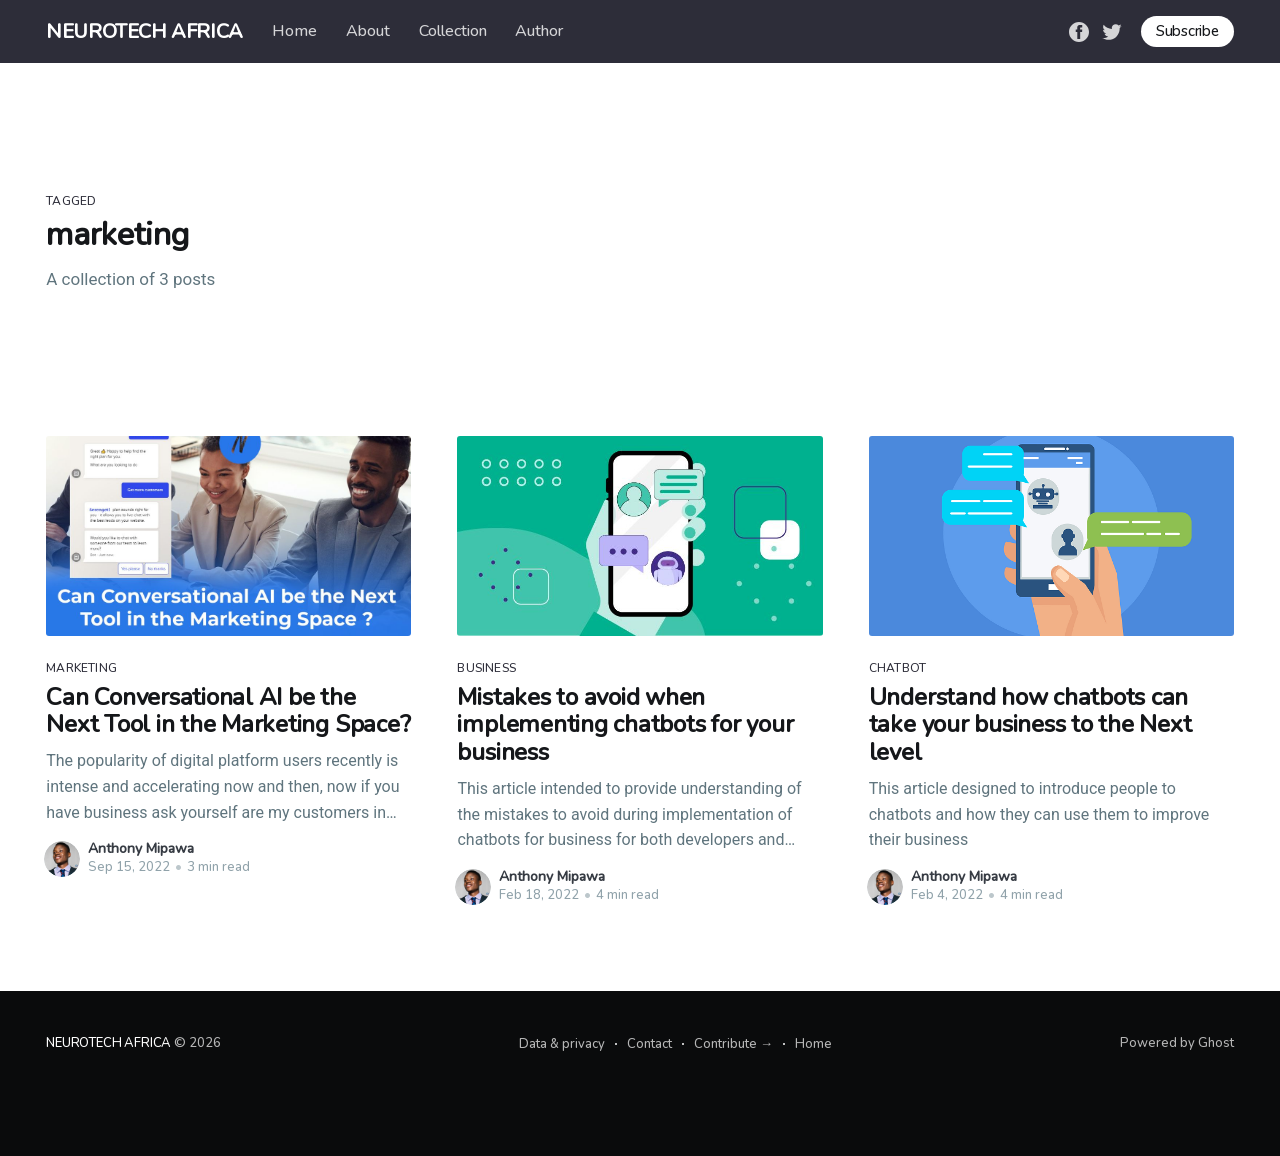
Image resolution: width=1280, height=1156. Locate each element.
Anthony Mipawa (141, 848)
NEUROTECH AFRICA (144, 31)
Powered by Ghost (1177, 1043)
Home (294, 31)
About (368, 31)
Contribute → (733, 1044)
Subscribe (1187, 31)
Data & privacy (562, 1044)
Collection (453, 31)
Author (539, 31)
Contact (649, 1044)
